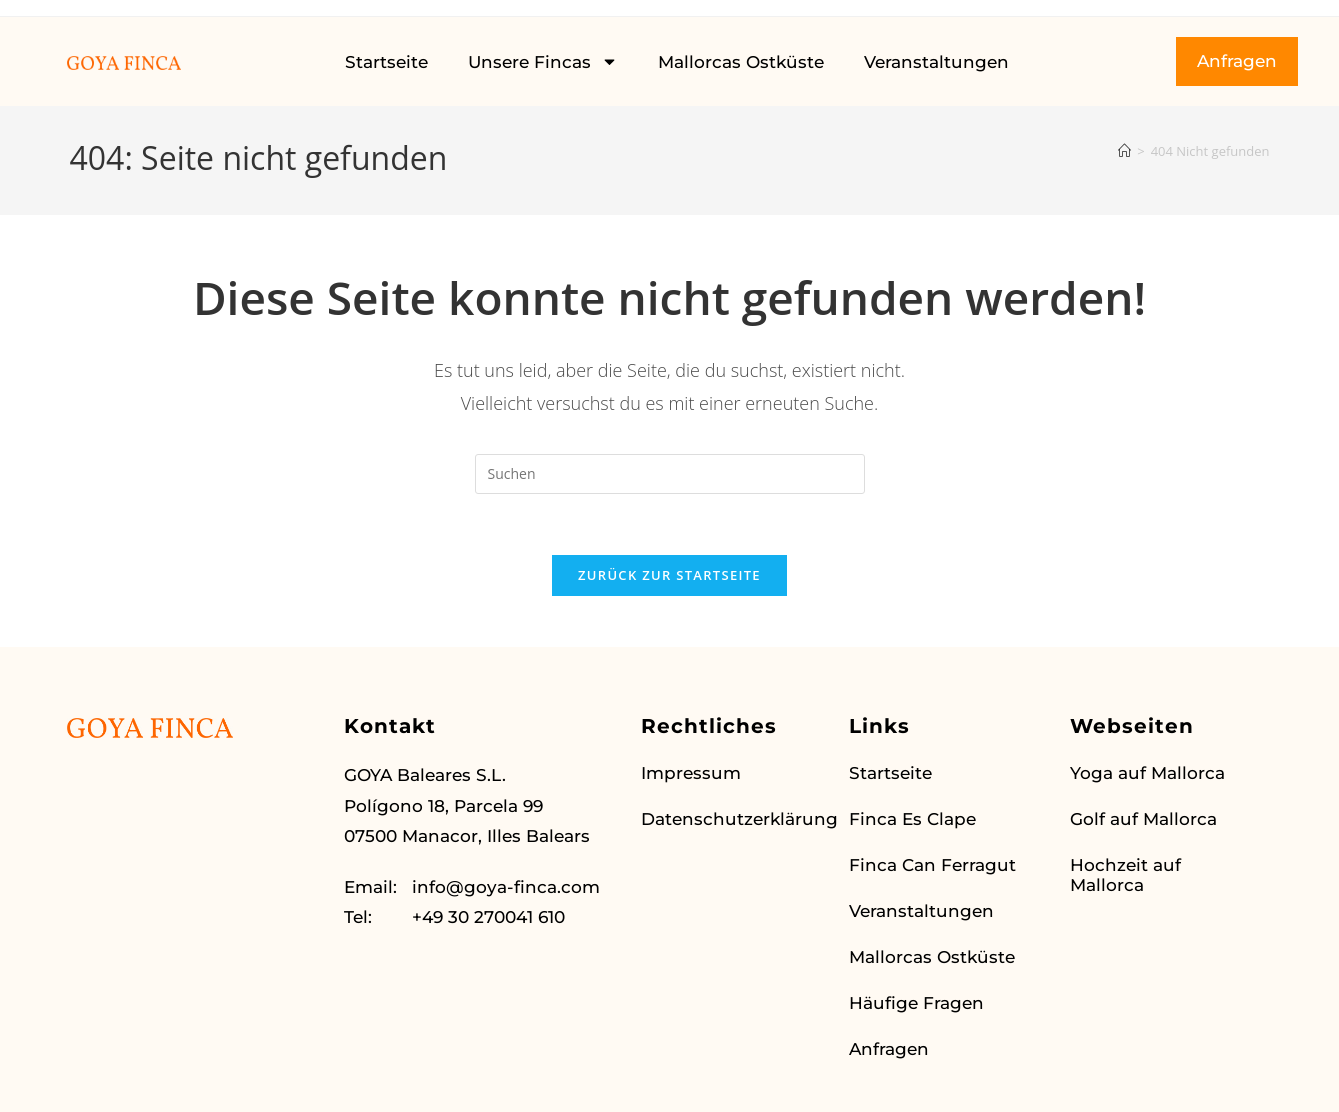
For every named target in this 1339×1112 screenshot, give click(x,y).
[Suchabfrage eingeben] (670, 474)
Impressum (691, 773)
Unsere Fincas (543, 61)
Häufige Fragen (916, 1003)
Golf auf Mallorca (1143, 819)
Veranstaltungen (936, 62)
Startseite (386, 62)
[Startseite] (1124, 151)
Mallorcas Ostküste (741, 62)
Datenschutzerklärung (735, 819)
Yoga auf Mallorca (1147, 773)
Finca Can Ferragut (932, 865)
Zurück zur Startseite (669, 575)
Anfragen (889, 1049)
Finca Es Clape (912, 819)
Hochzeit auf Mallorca (1125, 875)
